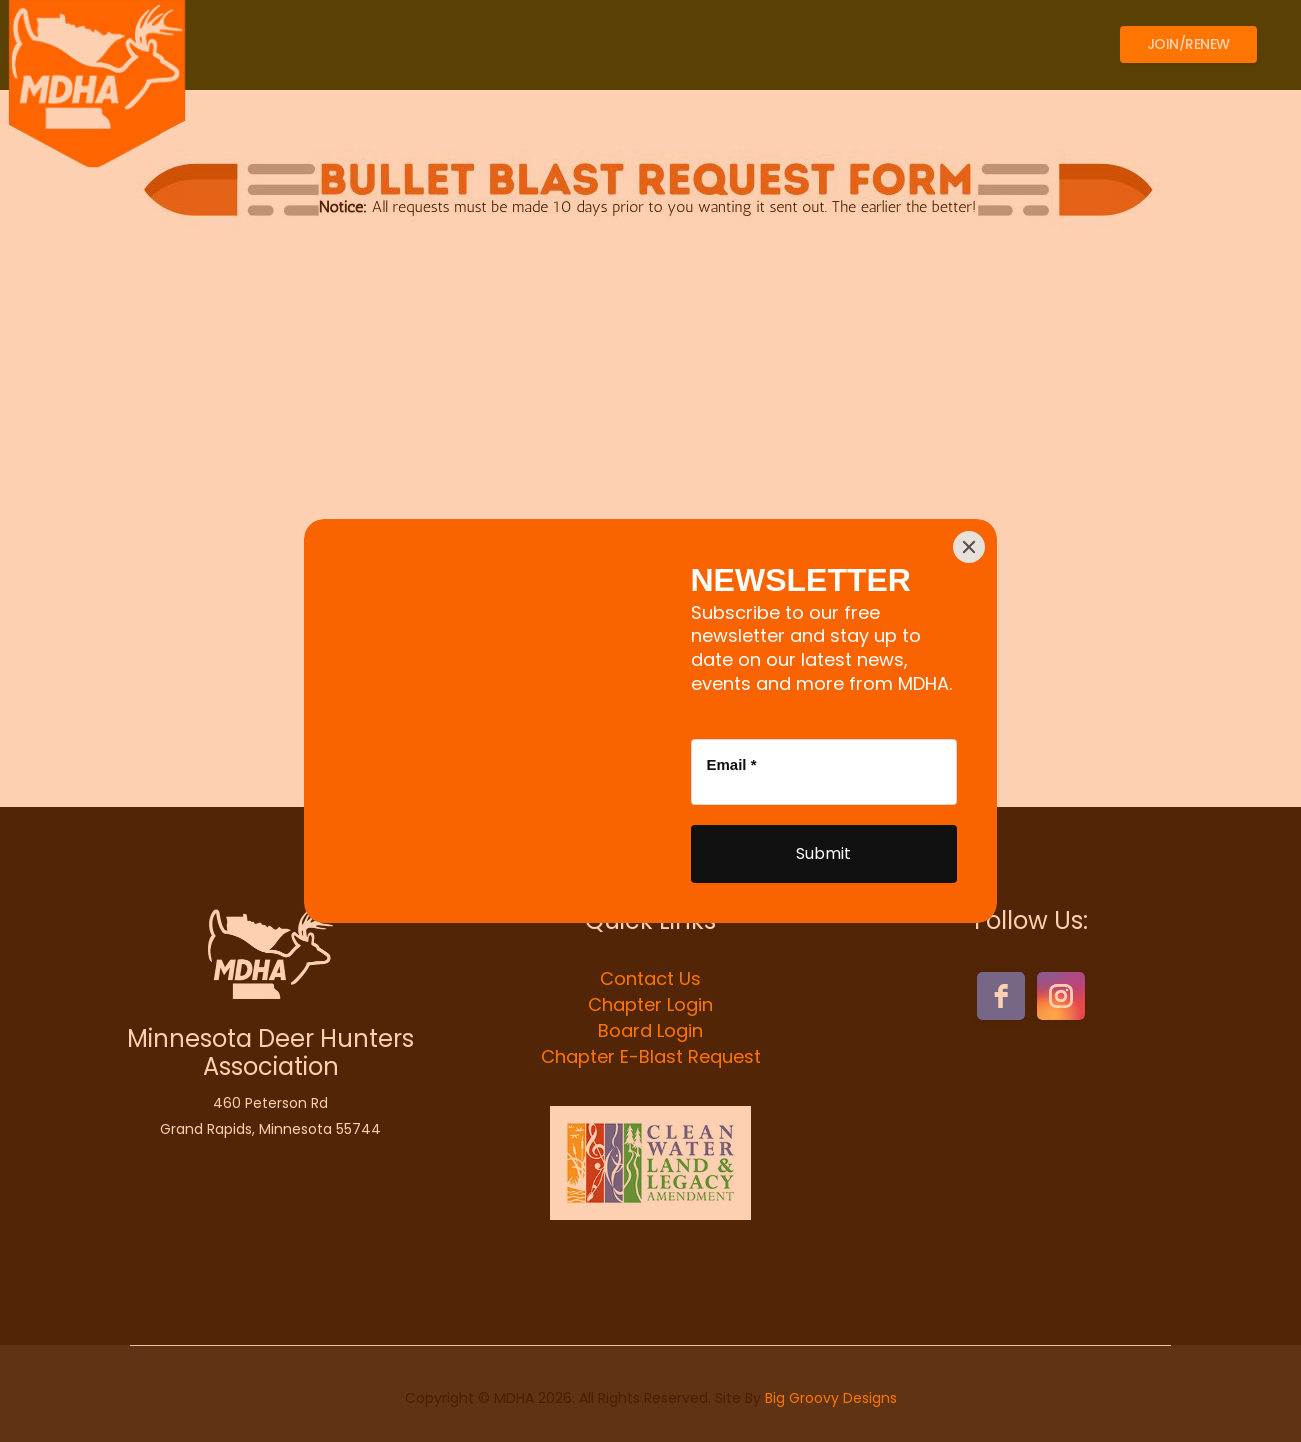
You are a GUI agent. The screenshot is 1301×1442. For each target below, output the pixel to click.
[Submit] (824, 854)
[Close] (969, 547)
